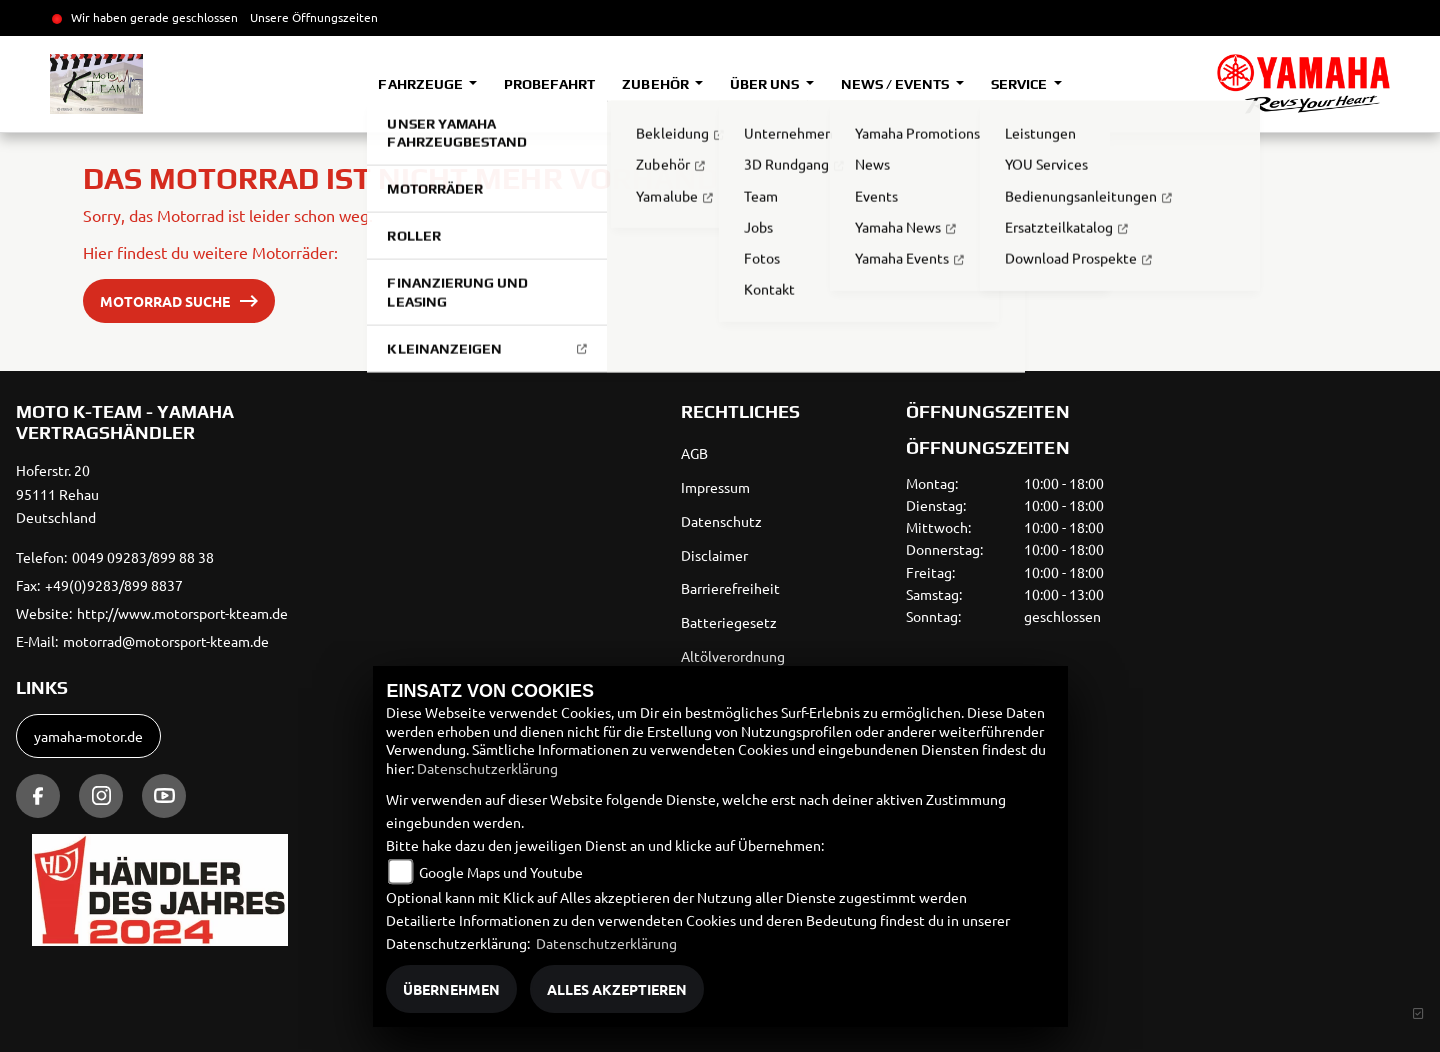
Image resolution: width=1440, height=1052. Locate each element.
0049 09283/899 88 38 (143, 557)
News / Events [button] (896, 84)
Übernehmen (451, 989)
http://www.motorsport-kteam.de (182, 613)
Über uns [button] (766, 84)
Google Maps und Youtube (501, 872)
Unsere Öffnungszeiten (314, 17)
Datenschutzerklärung (487, 768)
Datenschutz (721, 521)
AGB (694, 453)
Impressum (715, 487)
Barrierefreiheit (730, 588)
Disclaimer (714, 555)
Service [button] (1020, 84)
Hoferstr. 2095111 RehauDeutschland (57, 494)
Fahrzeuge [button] (421, 84)
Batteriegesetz (729, 622)
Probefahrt (549, 84)
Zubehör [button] (656, 84)
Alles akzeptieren (617, 989)
